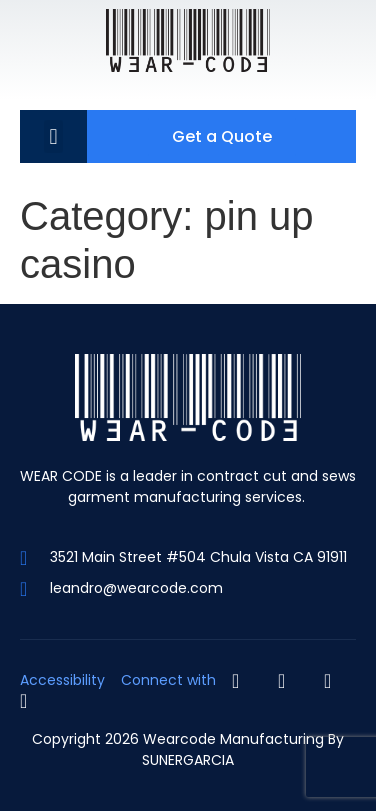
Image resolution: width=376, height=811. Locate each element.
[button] (53, 136)
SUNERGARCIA (188, 760)
